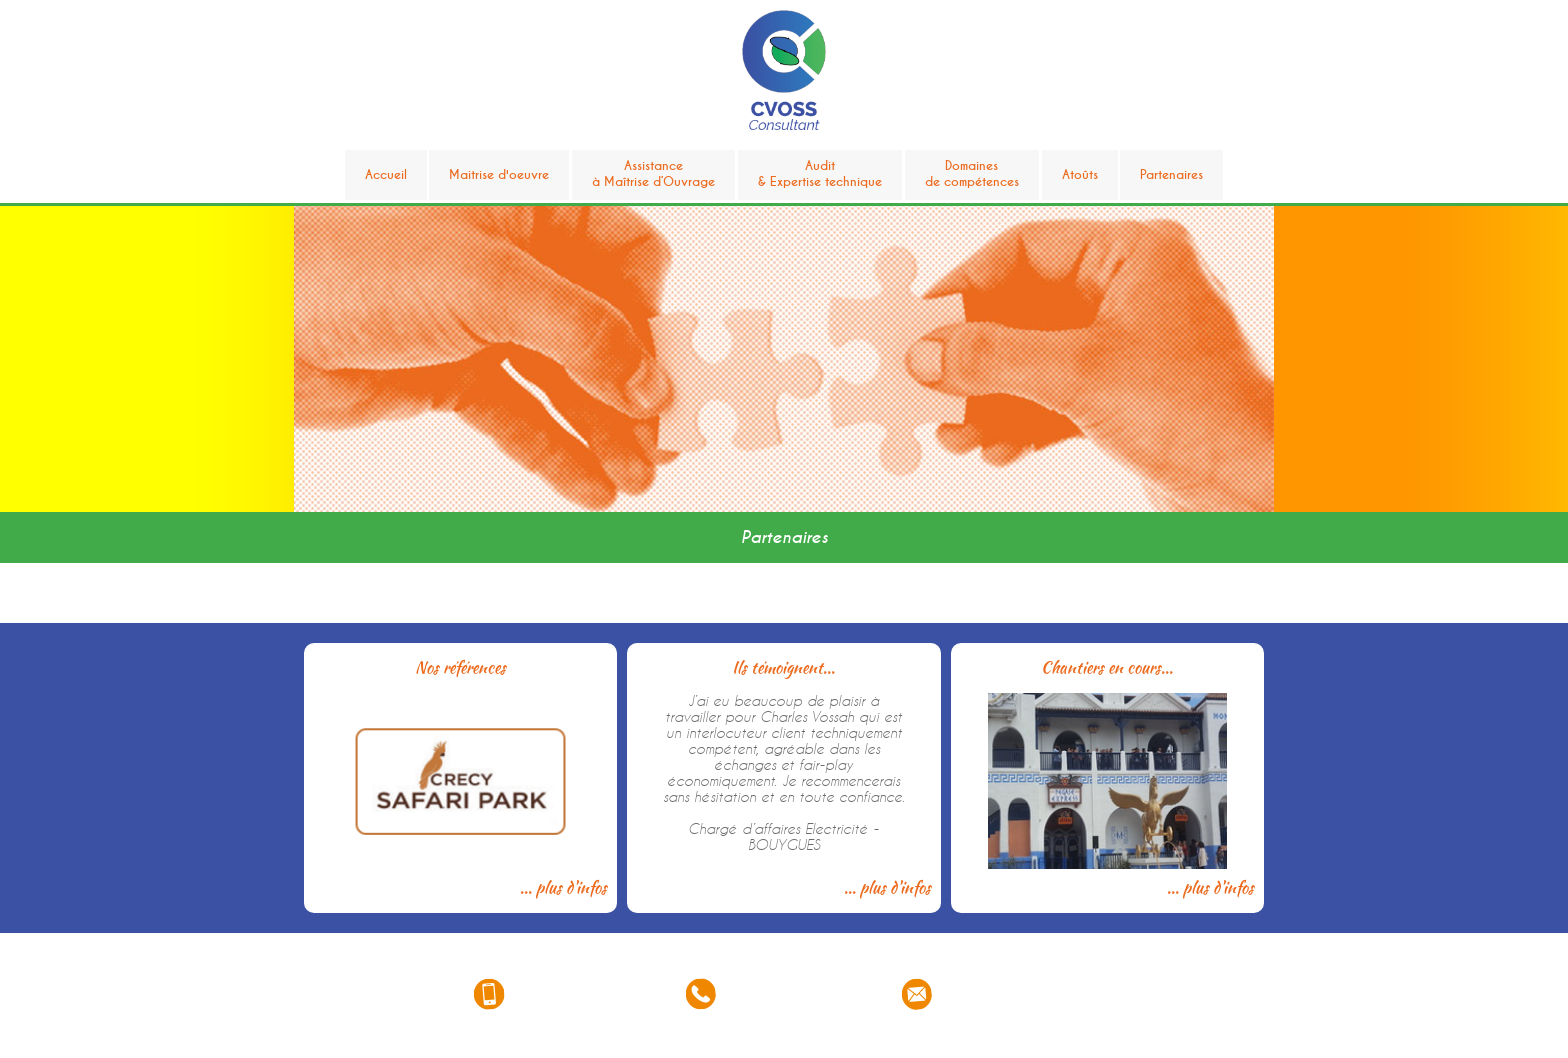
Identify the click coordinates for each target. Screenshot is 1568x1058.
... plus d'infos (563, 887)
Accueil (386, 175)
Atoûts (1080, 175)
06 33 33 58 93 (580, 994)
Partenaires (1171, 175)
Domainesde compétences (972, 174)
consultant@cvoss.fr (1021, 994)
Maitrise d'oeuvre (499, 175)
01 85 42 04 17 (794, 994)
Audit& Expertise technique (820, 174)
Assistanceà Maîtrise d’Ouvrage (653, 174)
